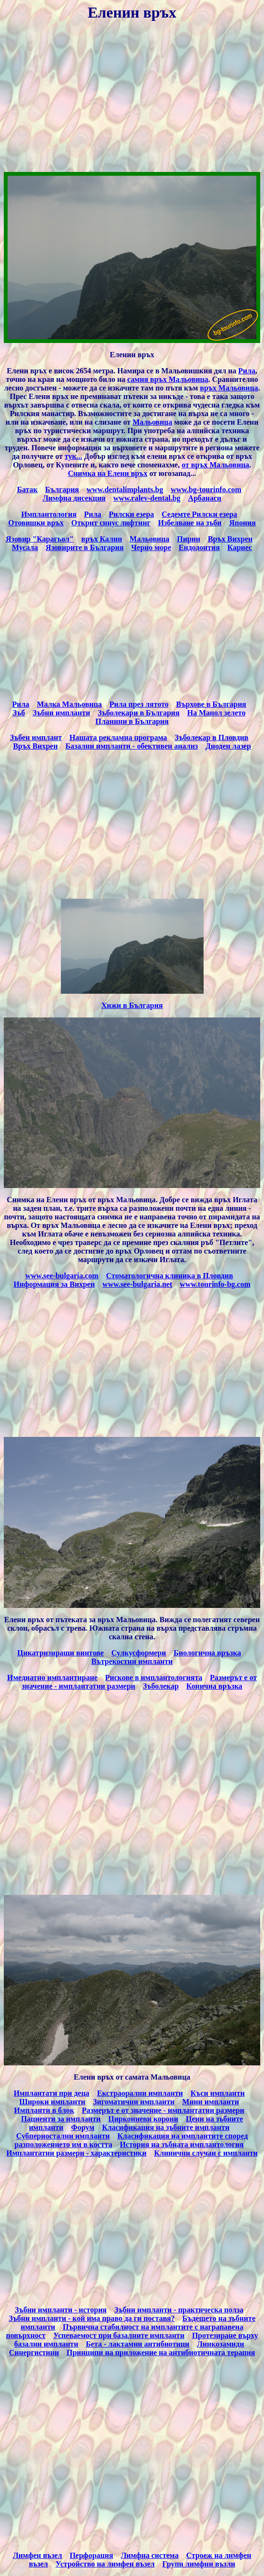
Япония (242, 523)
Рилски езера (131, 514)
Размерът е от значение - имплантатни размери (163, 2110)
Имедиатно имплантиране (52, 1677)
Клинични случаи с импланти (206, 2153)
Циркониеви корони (143, 2119)
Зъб (19, 713)
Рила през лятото (138, 704)
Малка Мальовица (69, 704)
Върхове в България (211, 704)
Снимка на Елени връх (107, 473)
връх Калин (101, 539)
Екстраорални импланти (140, 2093)
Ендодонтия (199, 547)
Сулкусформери (138, 1653)
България (62, 489)
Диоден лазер (228, 746)
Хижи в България (132, 1005)
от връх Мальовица (215, 465)
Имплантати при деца (51, 2093)
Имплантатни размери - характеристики (76, 2153)
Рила (246, 371)
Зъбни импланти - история (61, 2310)
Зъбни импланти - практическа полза (178, 2310)
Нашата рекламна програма (118, 737)
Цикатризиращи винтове (60, 1653)
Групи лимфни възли (198, 2564)
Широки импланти (53, 2102)
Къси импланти (217, 2093)
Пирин (188, 539)
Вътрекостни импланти (132, 1661)
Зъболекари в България (138, 713)
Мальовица (152, 422)
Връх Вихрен (230, 539)
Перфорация (91, 2555)
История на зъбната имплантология (182, 2144)
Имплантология (48, 514)
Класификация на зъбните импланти (165, 2127)
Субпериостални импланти (63, 2136)
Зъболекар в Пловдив (211, 737)
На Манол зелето (216, 713)
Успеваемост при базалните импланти (119, 2335)
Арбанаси (204, 498)
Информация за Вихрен (54, 1284)
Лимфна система (150, 2555)
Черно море (151, 547)
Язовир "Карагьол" (40, 539)
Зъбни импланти (61, 713)
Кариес (239, 547)
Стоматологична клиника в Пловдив (169, 1276)
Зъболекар (160, 1686)
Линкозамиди (220, 2344)
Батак (27, 489)
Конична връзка (214, 1686)
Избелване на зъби (190, 523)
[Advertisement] (132, 97)
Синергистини (34, 2352)
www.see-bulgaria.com (61, 1276)
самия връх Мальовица (167, 379)
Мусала (25, 547)
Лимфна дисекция (74, 498)
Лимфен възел (37, 2555)
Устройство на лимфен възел (105, 2564)
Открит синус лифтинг (110, 523)
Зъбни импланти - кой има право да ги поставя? (92, 2318)
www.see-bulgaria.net (137, 1284)
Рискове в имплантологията (153, 1677)
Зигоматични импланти (134, 2102)
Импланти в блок (44, 2110)
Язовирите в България (85, 547)
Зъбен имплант (36, 737)
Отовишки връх (35, 523)
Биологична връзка (207, 1653)
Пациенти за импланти (60, 2119)
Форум (82, 2127)
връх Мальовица (229, 388)
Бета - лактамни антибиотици (137, 2344)
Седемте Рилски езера (199, 514)
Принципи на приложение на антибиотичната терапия (161, 2352)
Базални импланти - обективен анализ (131, 746)
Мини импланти (210, 2102)
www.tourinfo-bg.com (215, 1284)
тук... (73, 456)
